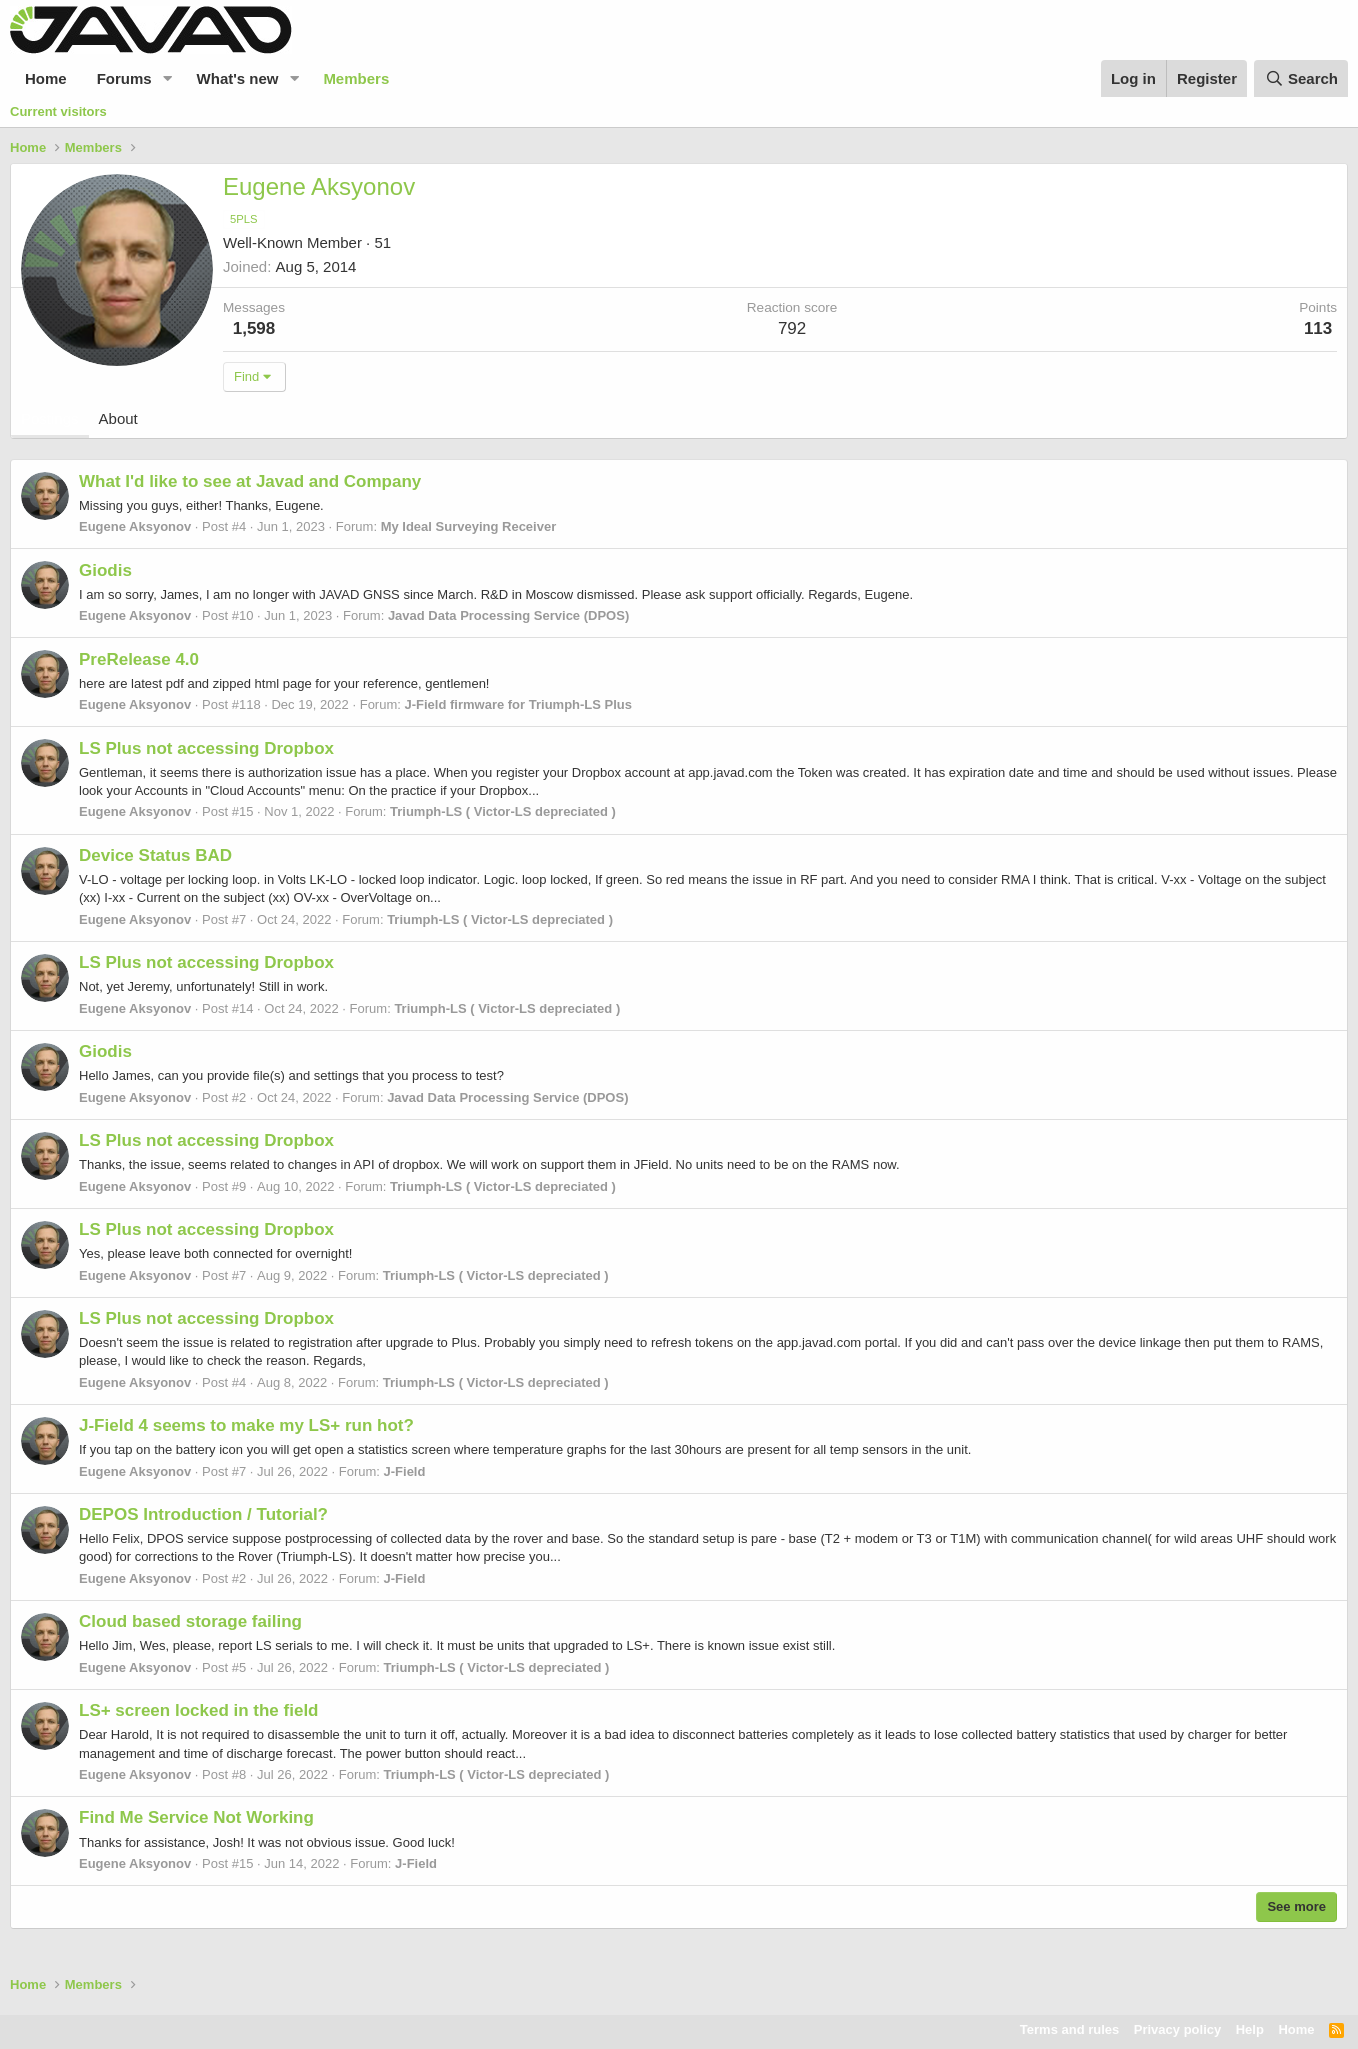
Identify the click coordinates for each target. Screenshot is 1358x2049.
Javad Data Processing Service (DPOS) (508, 615)
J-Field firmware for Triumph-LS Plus (518, 704)
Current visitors (58, 111)
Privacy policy (1177, 2029)
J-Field (405, 1471)
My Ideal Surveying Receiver (469, 526)
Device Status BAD (155, 855)
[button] (168, 78)
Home (46, 78)
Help (1250, 2029)
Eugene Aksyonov (135, 526)
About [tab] (118, 418)
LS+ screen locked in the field (199, 1710)
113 (1318, 328)
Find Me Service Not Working (196, 1817)
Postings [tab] (50, 418)
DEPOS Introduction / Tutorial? (203, 1514)
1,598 (254, 328)
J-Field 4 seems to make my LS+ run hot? (246, 1425)
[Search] (1301, 78)
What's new (238, 78)
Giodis (105, 570)
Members (356, 78)
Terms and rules (1069, 2029)
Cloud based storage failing (190, 1621)
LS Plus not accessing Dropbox (206, 748)
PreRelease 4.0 (139, 659)
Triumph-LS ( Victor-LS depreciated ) (503, 811)
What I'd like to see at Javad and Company (250, 481)
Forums (124, 78)
